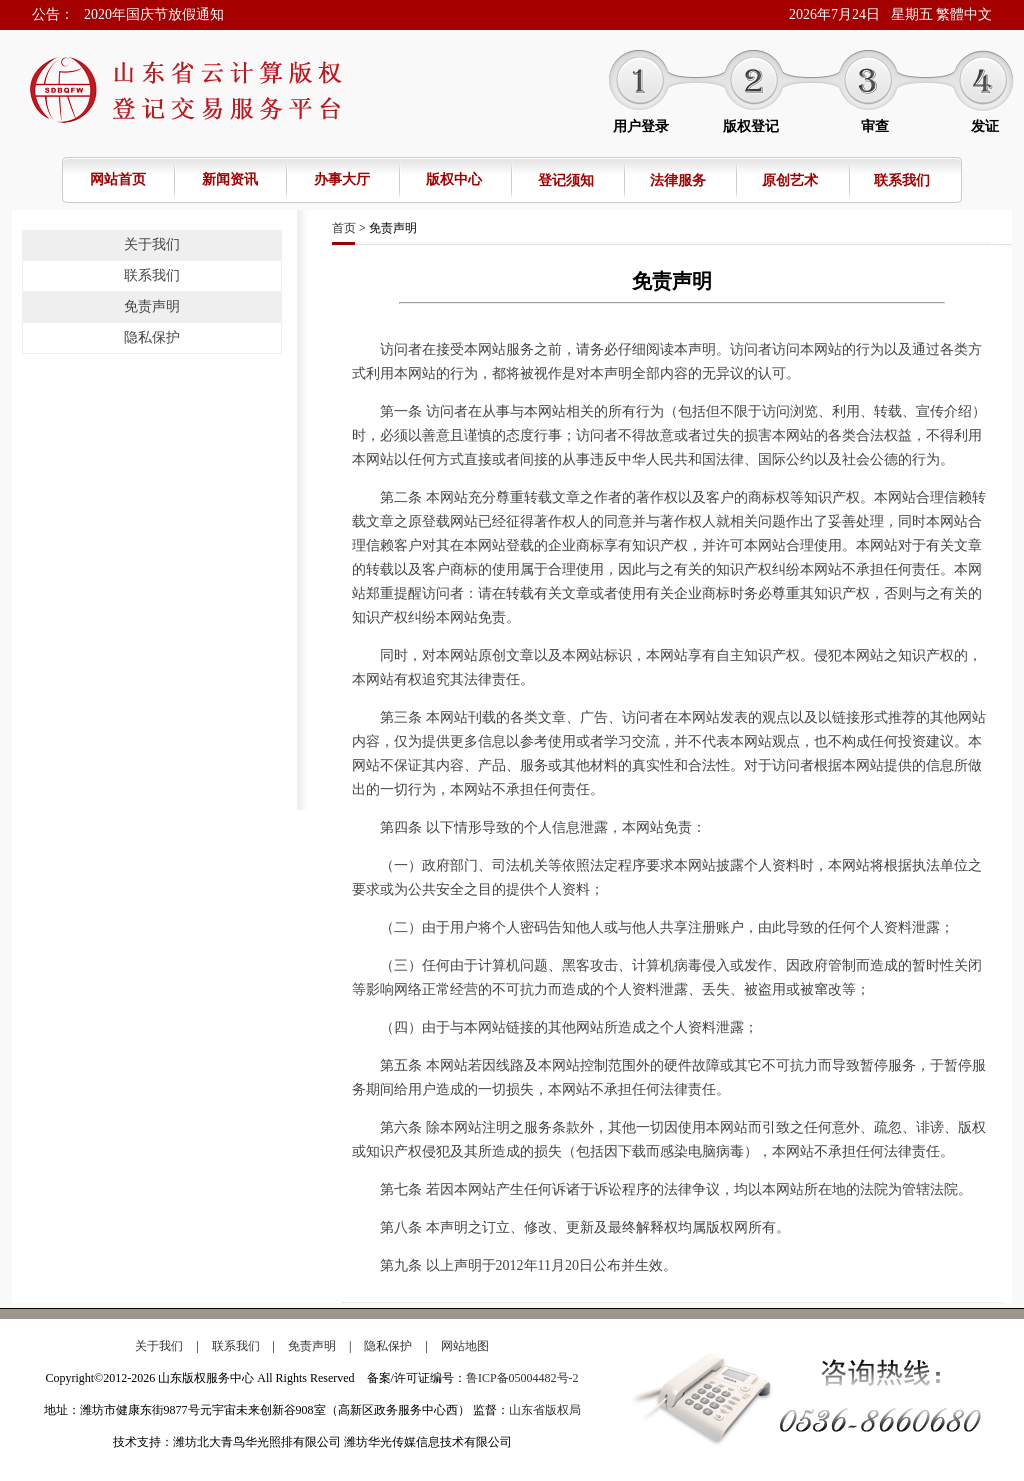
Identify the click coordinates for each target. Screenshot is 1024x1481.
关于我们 (152, 244)
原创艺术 (790, 180)
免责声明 (152, 306)
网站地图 (465, 1346)
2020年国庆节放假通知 (154, 14)
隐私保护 (152, 337)
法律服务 (678, 180)
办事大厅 (342, 179)
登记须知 (566, 180)
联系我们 (902, 180)
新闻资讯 (230, 179)
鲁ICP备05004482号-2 (522, 1378)
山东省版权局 (545, 1410)
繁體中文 (964, 14)
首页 (344, 228)
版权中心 (454, 179)
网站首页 (118, 179)
